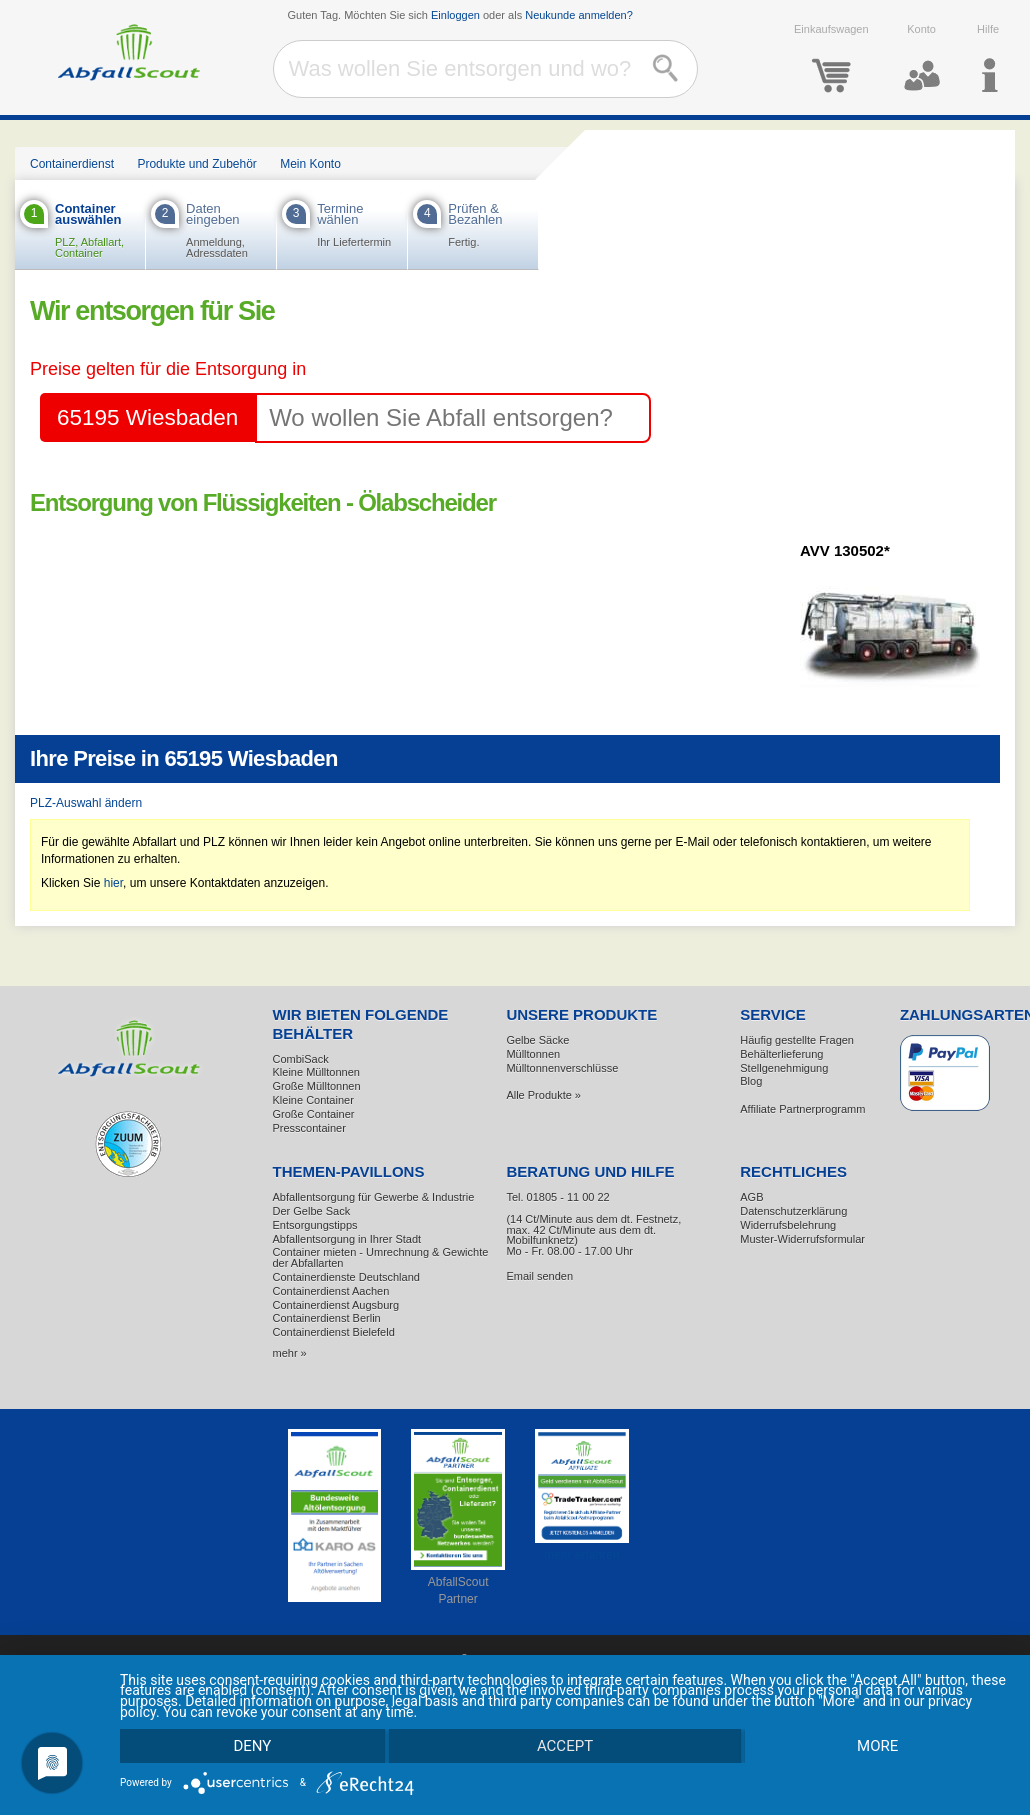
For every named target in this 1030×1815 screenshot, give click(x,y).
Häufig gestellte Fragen (797, 1040)
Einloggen (455, 15)
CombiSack (301, 1059)
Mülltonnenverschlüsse (562, 1068)
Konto (922, 59)
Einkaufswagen (831, 59)
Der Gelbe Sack (312, 1211)
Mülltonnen (533, 1054)
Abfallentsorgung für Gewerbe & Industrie (374, 1197)
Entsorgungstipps (315, 1225)
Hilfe (988, 59)
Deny (252, 1746)
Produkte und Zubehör (196, 164)
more (877, 1746)
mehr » (290, 1353)
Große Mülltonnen (317, 1086)
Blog (751, 1081)
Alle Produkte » (543, 1095)
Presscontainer (309, 1128)
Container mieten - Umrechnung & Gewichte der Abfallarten (381, 1257)
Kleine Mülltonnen (316, 1072)
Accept (565, 1746)
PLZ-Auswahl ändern (86, 803)
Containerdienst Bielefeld (334, 1332)
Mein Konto (310, 164)
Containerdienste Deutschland (346, 1277)
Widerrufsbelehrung (788, 1225)
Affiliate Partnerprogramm (802, 1109)
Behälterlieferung (781, 1054)
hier (113, 883)
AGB (751, 1197)
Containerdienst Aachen (331, 1291)
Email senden (539, 1276)
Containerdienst (72, 164)
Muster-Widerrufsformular (802, 1239)
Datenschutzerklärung (793, 1211)
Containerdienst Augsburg (336, 1305)
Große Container (314, 1114)
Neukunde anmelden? (579, 15)
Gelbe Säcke (537, 1040)
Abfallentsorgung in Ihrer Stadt (347, 1239)
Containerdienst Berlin (327, 1318)
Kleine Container (313, 1100)
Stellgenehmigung (784, 1068)
